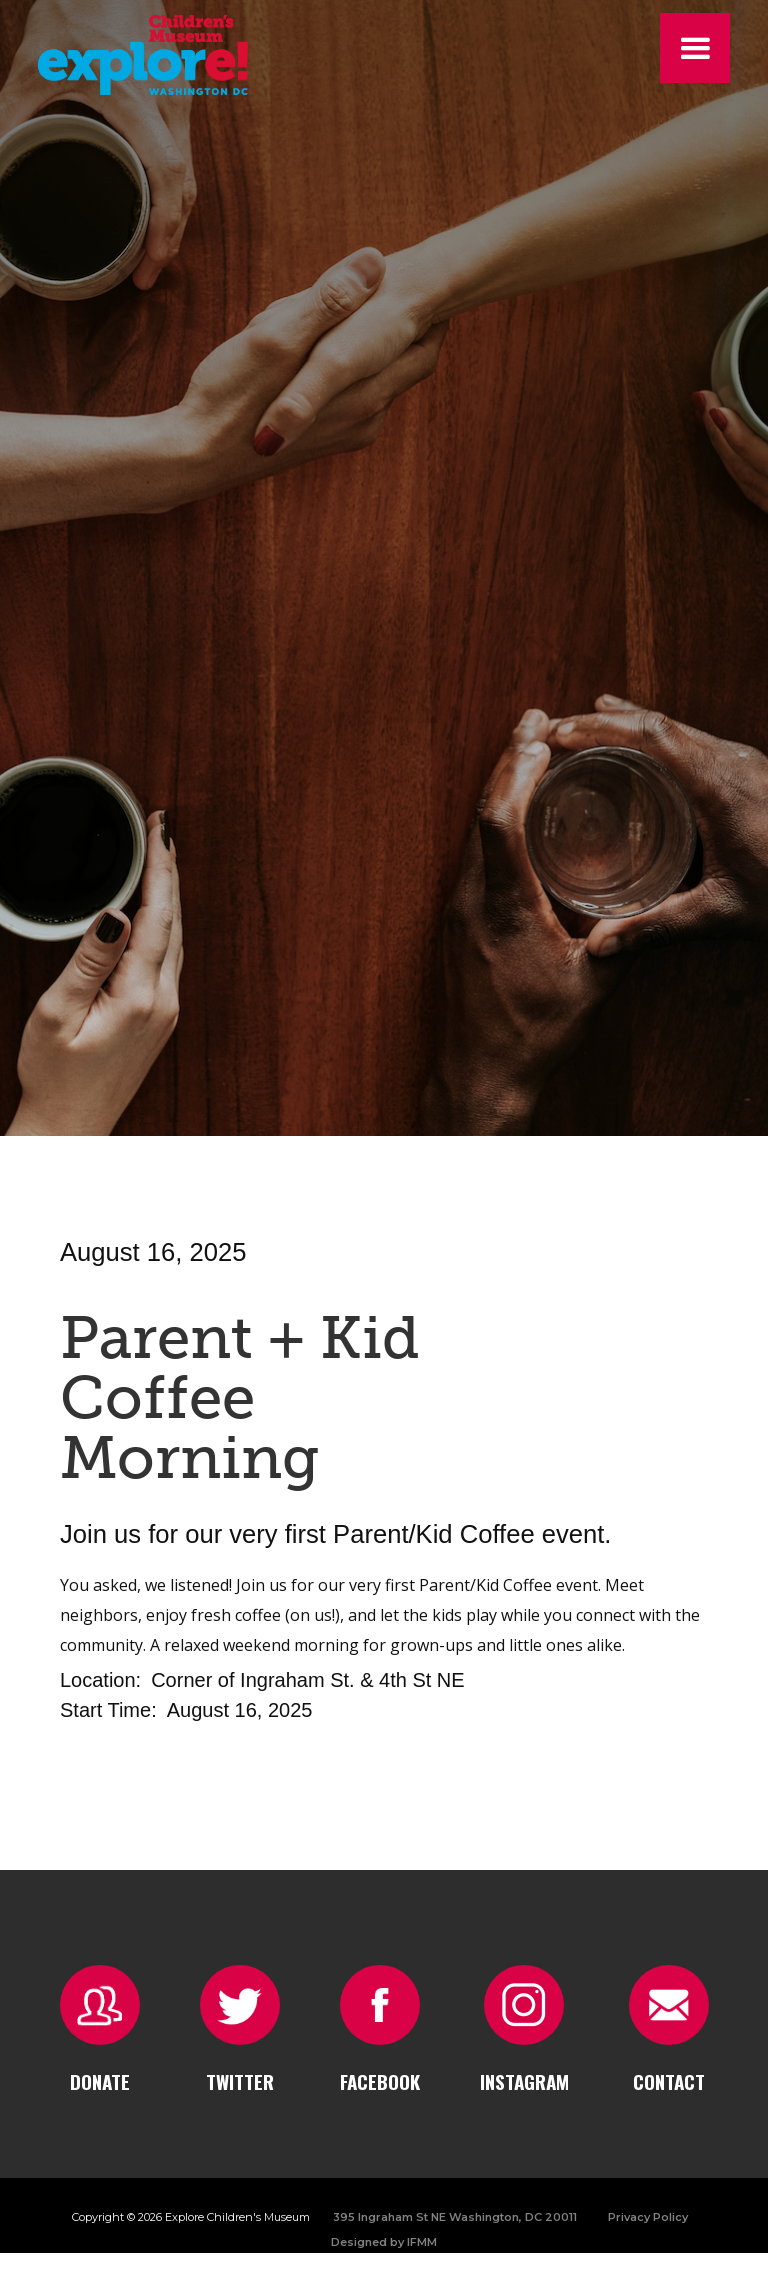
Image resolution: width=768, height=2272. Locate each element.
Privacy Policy (648, 2217)
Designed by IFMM (384, 2242)
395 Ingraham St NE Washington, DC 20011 (455, 2217)
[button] (695, 48)
